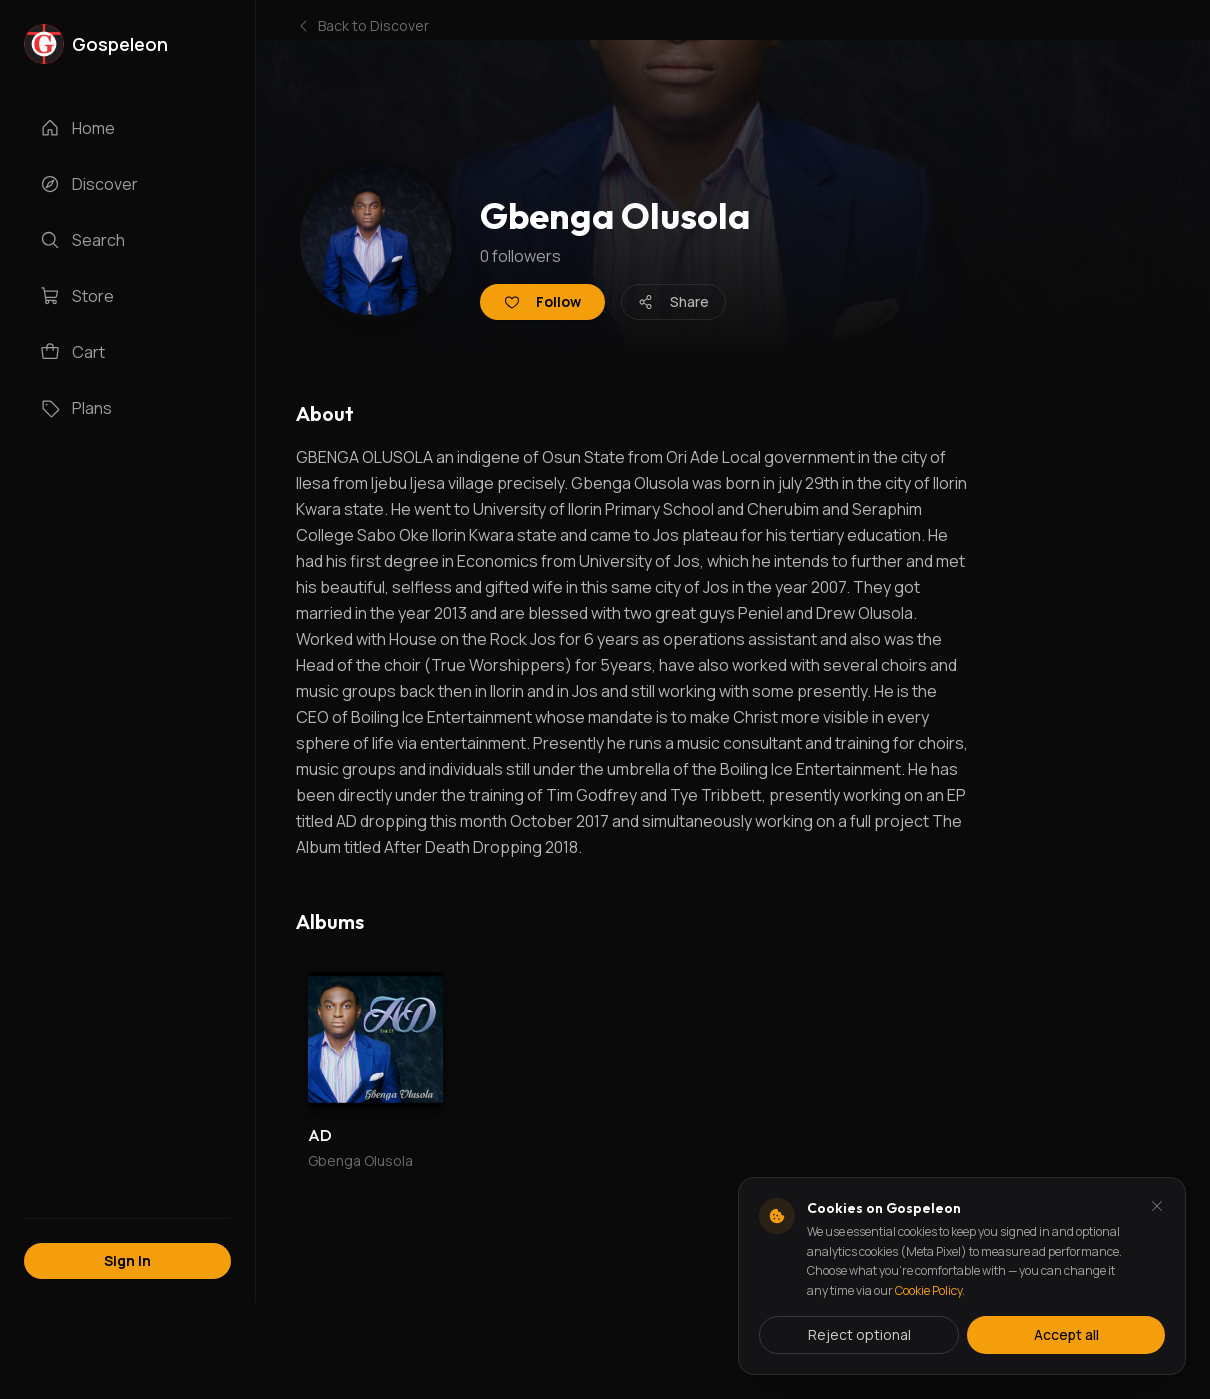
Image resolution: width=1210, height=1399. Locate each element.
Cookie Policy (928, 1290)
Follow (542, 301)
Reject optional (859, 1334)
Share (673, 301)
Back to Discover (362, 25)
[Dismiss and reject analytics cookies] (1157, 1206)
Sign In (127, 1260)
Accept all (1066, 1334)
